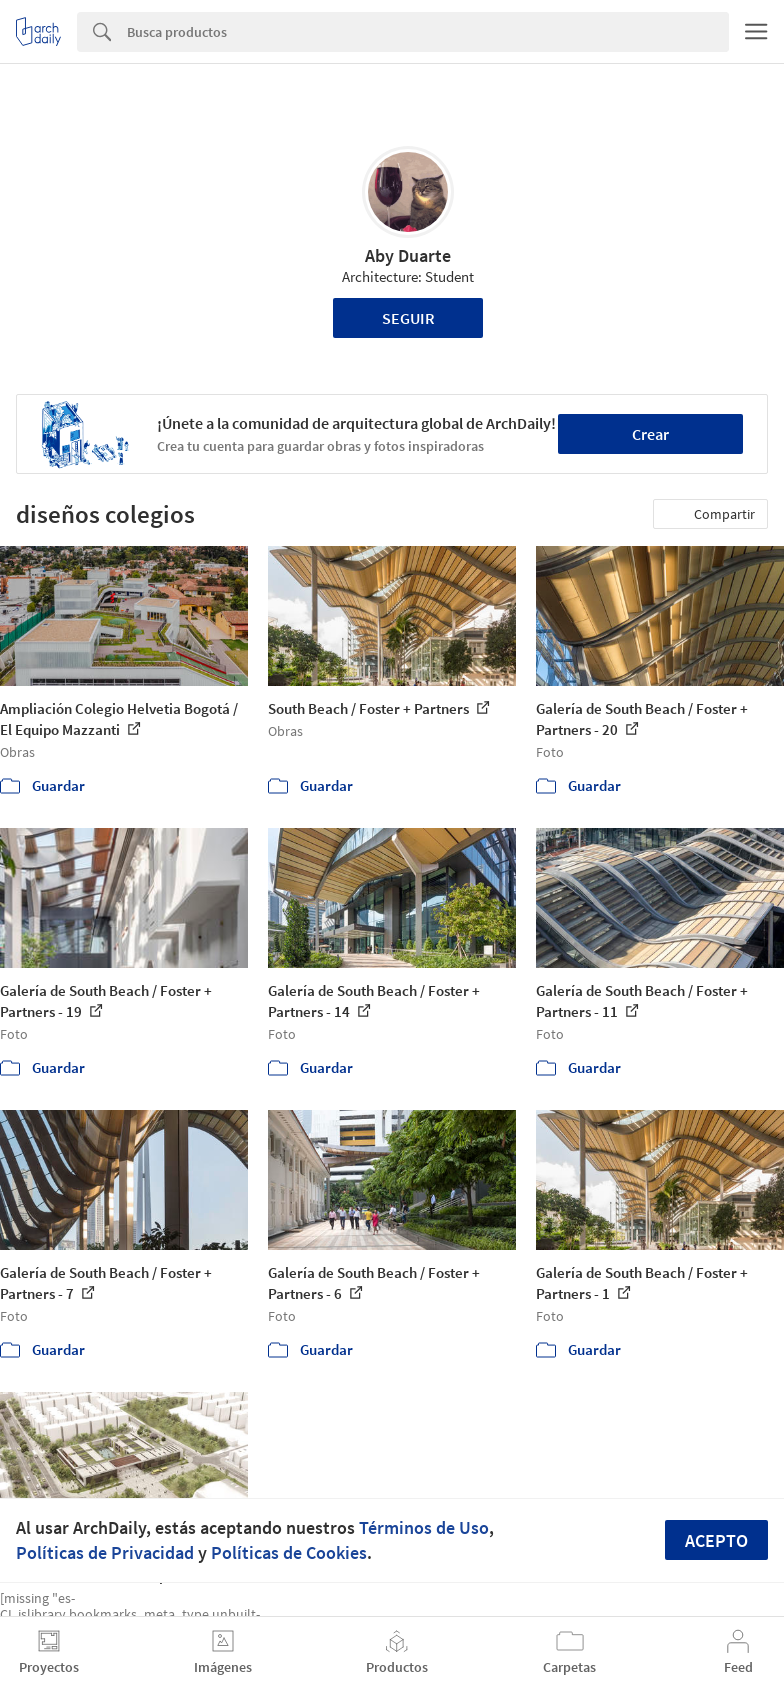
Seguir (408, 318)
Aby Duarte (408, 255)
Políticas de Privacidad (105, 1552)
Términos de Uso (424, 1527)
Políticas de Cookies (289, 1552)
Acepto (716, 1540)
